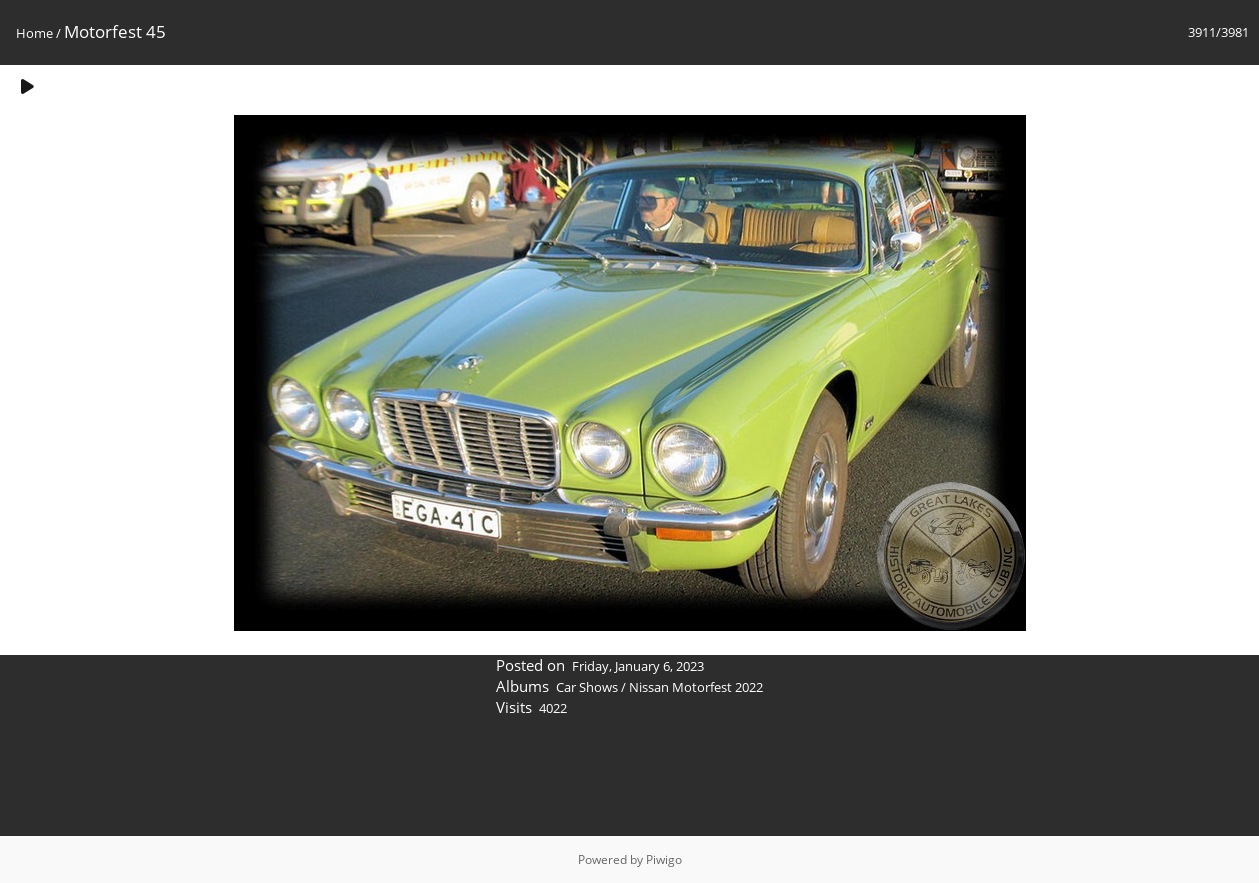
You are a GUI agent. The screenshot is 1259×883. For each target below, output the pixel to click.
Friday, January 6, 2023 (638, 666)
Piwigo (664, 859)
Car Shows (587, 687)
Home (34, 33)
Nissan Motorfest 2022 (696, 687)
